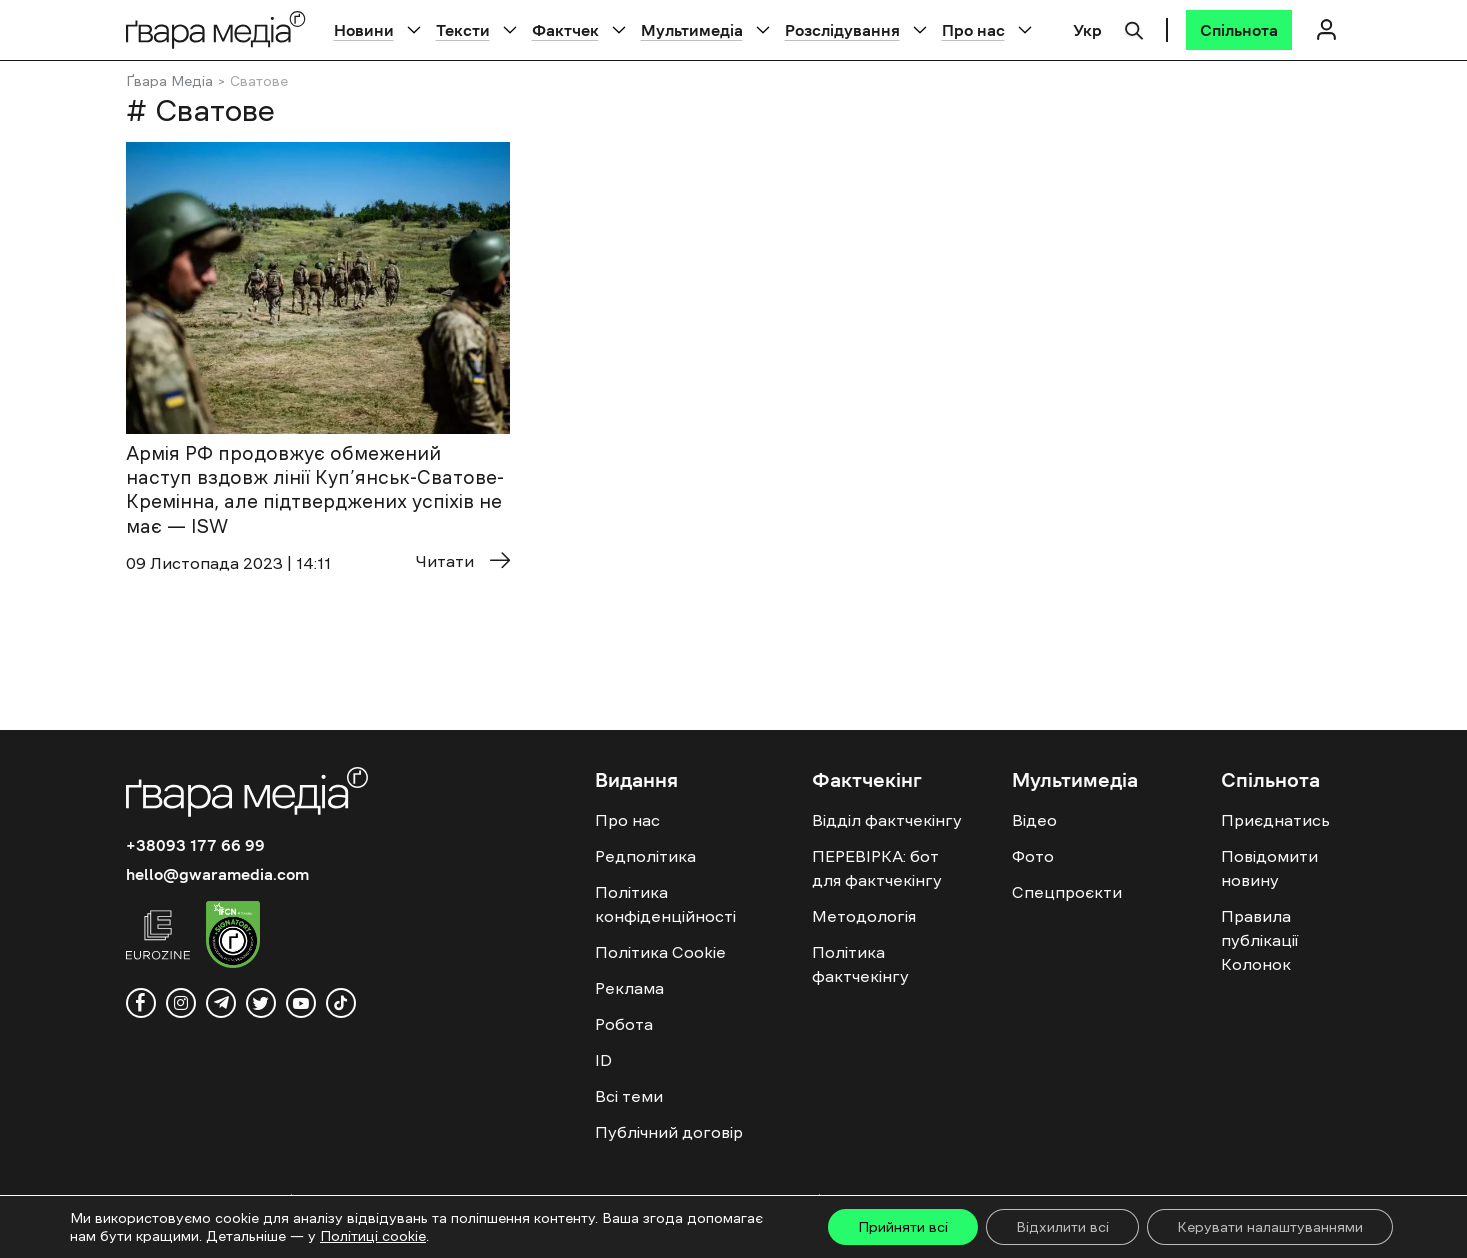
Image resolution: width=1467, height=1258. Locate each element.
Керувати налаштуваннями (1270, 1227)
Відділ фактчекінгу (887, 820)
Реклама (629, 988)
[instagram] (181, 1003)
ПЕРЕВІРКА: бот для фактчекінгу (877, 868)
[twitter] (261, 1003)
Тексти (463, 30)
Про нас (973, 30)
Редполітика (645, 856)
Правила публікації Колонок (1259, 940)
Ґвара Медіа (169, 81)
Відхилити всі (1062, 1227)
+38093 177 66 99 (195, 845)
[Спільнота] (1239, 30)
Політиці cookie (373, 1236)
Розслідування (842, 30)
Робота (624, 1024)
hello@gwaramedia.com (217, 874)
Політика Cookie (660, 952)
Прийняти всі (903, 1227)
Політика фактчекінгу (860, 964)
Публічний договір (669, 1132)
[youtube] (301, 1003)
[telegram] (221, 1003)
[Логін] (1327, 29)
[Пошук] (1134, 28)
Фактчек (565, 30)
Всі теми (629, 1096)
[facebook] (141, 1003)
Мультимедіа (692, 30)
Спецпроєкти (1067, 892)
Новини (364, 30)
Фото (1033, 856)
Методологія (864, 916)
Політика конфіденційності (665, 904)
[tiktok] (341, 1003)
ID (603, 1060)
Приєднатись (1275, 820)
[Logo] (216, 29)
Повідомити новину (1269, 868)
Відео (1034, 820)
